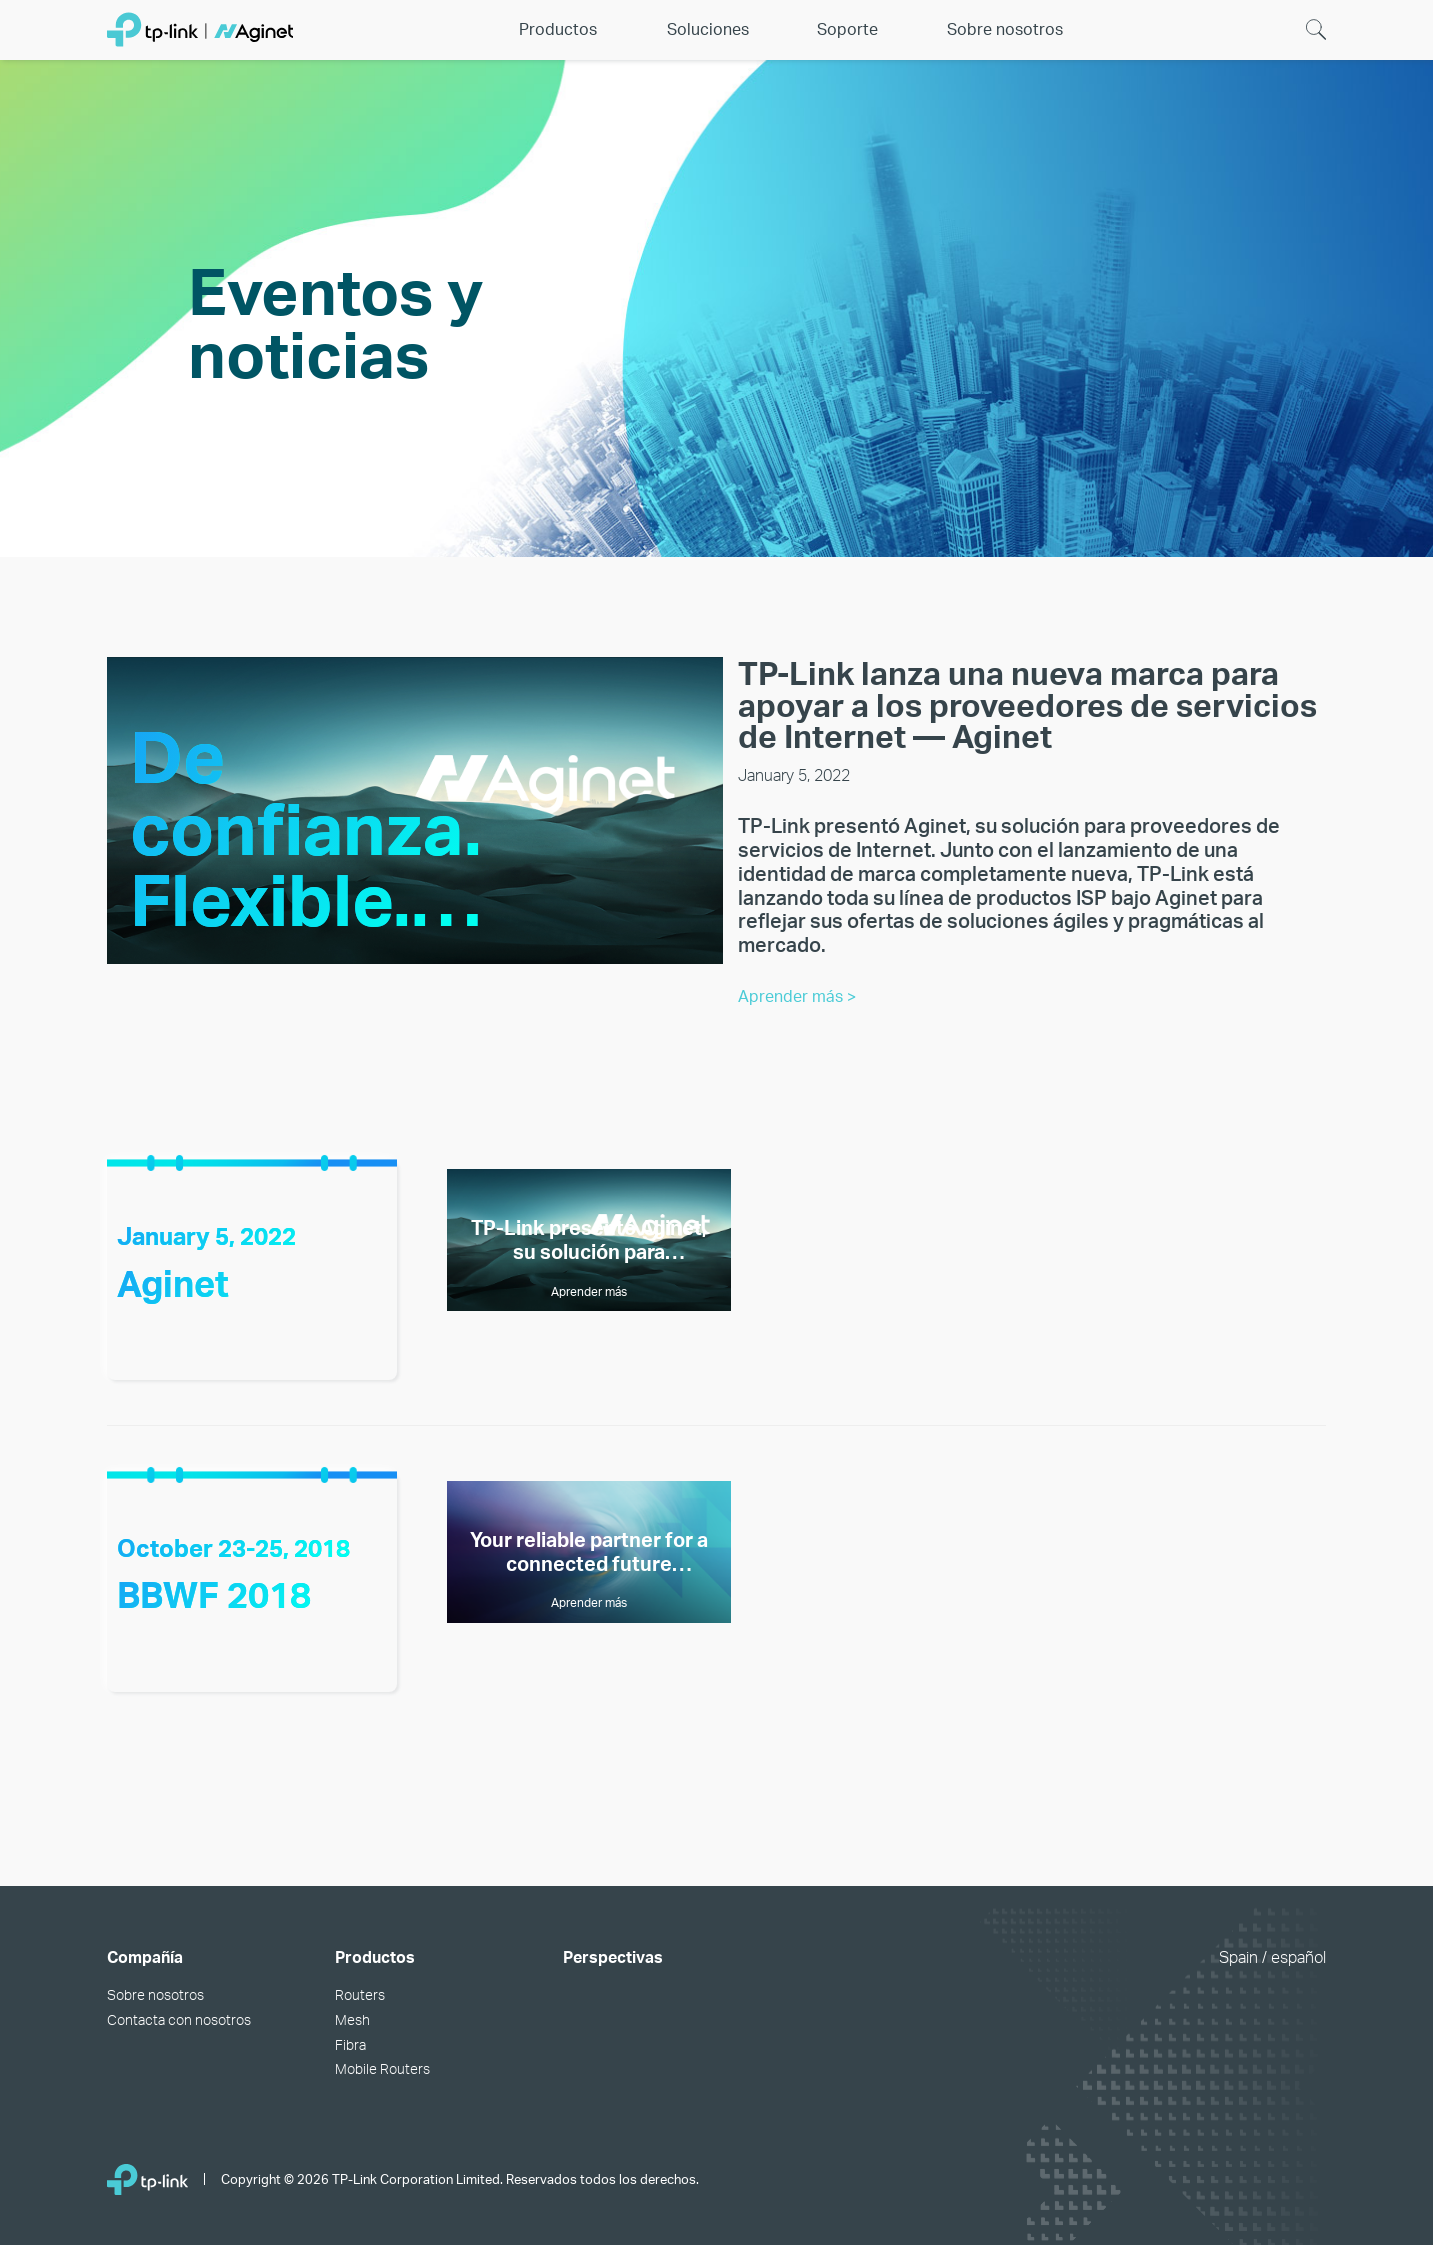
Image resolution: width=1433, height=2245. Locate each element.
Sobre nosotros (155, 1994)
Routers (360, 1994)
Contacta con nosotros (179, 2019)
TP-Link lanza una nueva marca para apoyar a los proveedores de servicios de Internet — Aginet (1027, 704)
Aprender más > (797, 997)
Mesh (352, 2019)
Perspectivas (613, 1957)
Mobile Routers (382, 2068)
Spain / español (1272, 1957)
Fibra (350, 2044)
